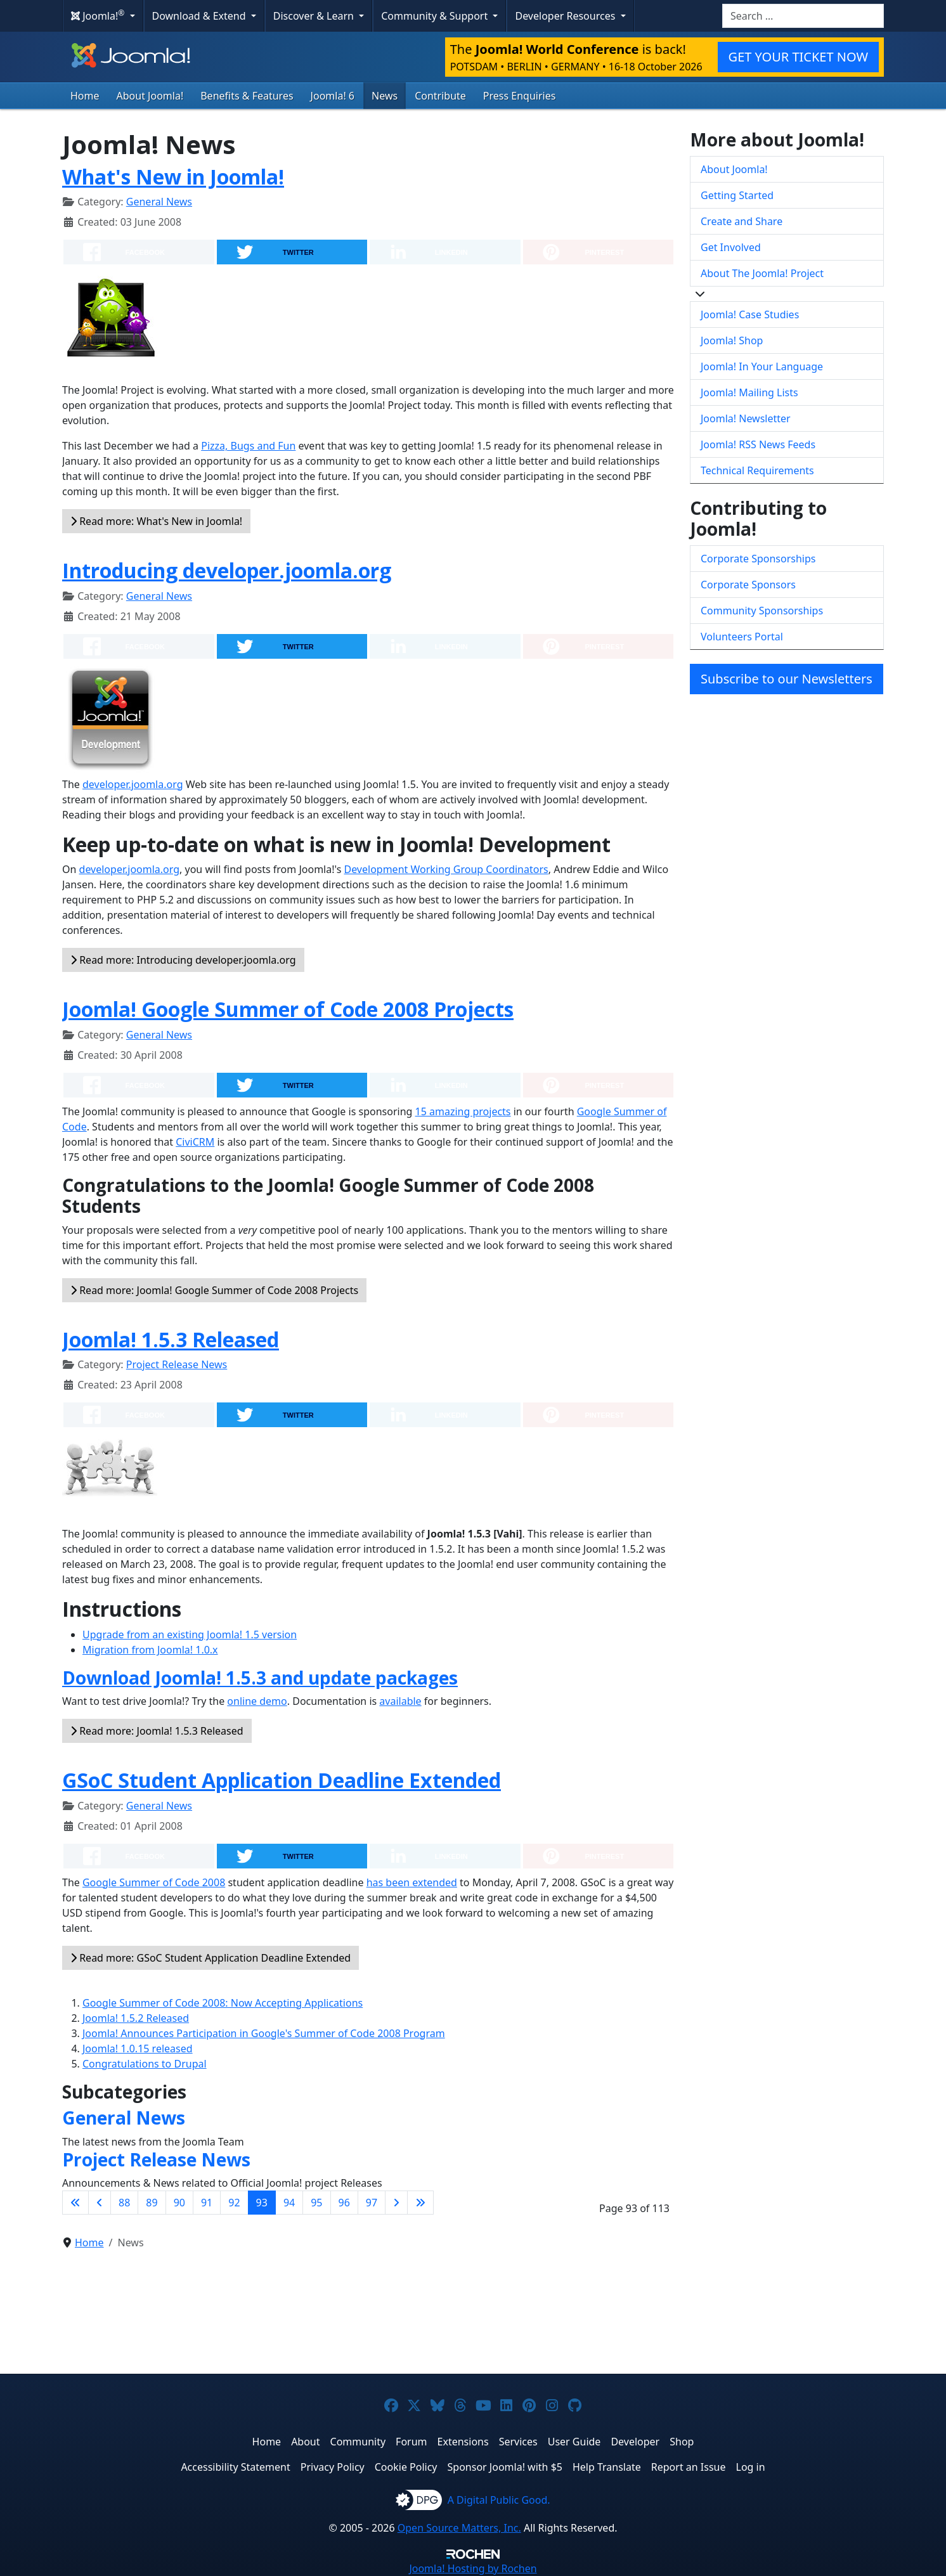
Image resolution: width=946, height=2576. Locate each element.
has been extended (411, 1882)
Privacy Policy (333, 2467)
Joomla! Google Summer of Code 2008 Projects (288, 1009)
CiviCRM (195, 1142)
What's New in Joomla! (173, 176)
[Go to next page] (396, 2203)
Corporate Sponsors (748, 585)
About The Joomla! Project (762, 273)
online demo (257, 1701)
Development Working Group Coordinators (446, 869)
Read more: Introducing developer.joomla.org (183, 960)
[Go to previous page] (99, 2203)
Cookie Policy (406, 2467)
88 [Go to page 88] (124, 2203)
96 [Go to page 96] (344, 2203)
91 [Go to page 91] (206, 2203)
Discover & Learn (314, 16)
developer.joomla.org (132, 784)
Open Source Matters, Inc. (459, 2528)
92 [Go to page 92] (234, 2203)
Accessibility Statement (235, 2467)
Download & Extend (200, 16)
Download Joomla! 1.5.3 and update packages (260, 1678)
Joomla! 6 (332, 96)
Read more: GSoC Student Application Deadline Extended (210, 1958)
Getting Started (737, 195)
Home (85, 96)
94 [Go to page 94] (289, 2203)
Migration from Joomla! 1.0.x (150, 1650)
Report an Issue (688, 2467)
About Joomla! (150, 96)
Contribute (440, 96)
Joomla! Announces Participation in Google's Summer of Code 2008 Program (263, 2033)
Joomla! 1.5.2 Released (135, 2018)
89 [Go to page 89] (151, 2203)
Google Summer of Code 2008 (153, 1882)
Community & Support (435, 16)
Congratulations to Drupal (144, 2064)
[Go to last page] (420, 2203)
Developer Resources (566, 16)
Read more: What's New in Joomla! (156, 521)
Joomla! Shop (732, 340)
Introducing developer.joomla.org (226, 570)
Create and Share (741, 221)
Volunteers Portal (742, 637)
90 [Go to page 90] (179, 2203)
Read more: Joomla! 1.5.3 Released (156, 1731)
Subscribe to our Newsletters (786, 678)
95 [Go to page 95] (316, 2203)
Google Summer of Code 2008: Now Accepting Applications (222, 2003)
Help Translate (607, 2467)
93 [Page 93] (262, 2203)
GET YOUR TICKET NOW (798, 56)
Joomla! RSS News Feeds (758, 444)
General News (159, 202)
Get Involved (731, 247)
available (400, 1701)
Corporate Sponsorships (758, 559)
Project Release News (176, 1364)
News (385, 96)
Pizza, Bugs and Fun (248, 446)
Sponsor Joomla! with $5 (505, 2467)
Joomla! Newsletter (746, 418)
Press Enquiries (519, 96)
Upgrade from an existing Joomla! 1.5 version (189, 1634)
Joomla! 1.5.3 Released (170, 1339)
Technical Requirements (757, 470)
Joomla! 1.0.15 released (137, 2048)
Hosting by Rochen (472, 2568)
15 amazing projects (463, 1111)
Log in (750, 2467)
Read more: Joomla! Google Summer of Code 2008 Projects (214, 1290)
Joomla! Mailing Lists (749, 392)
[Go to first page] (75, 2203)
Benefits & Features (246, 96)
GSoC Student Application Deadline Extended (281, 1780)
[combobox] (803, 16)
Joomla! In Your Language (762, 366)
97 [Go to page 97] (371, 2203)
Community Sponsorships (762, 611)
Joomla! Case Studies (750, 314)
